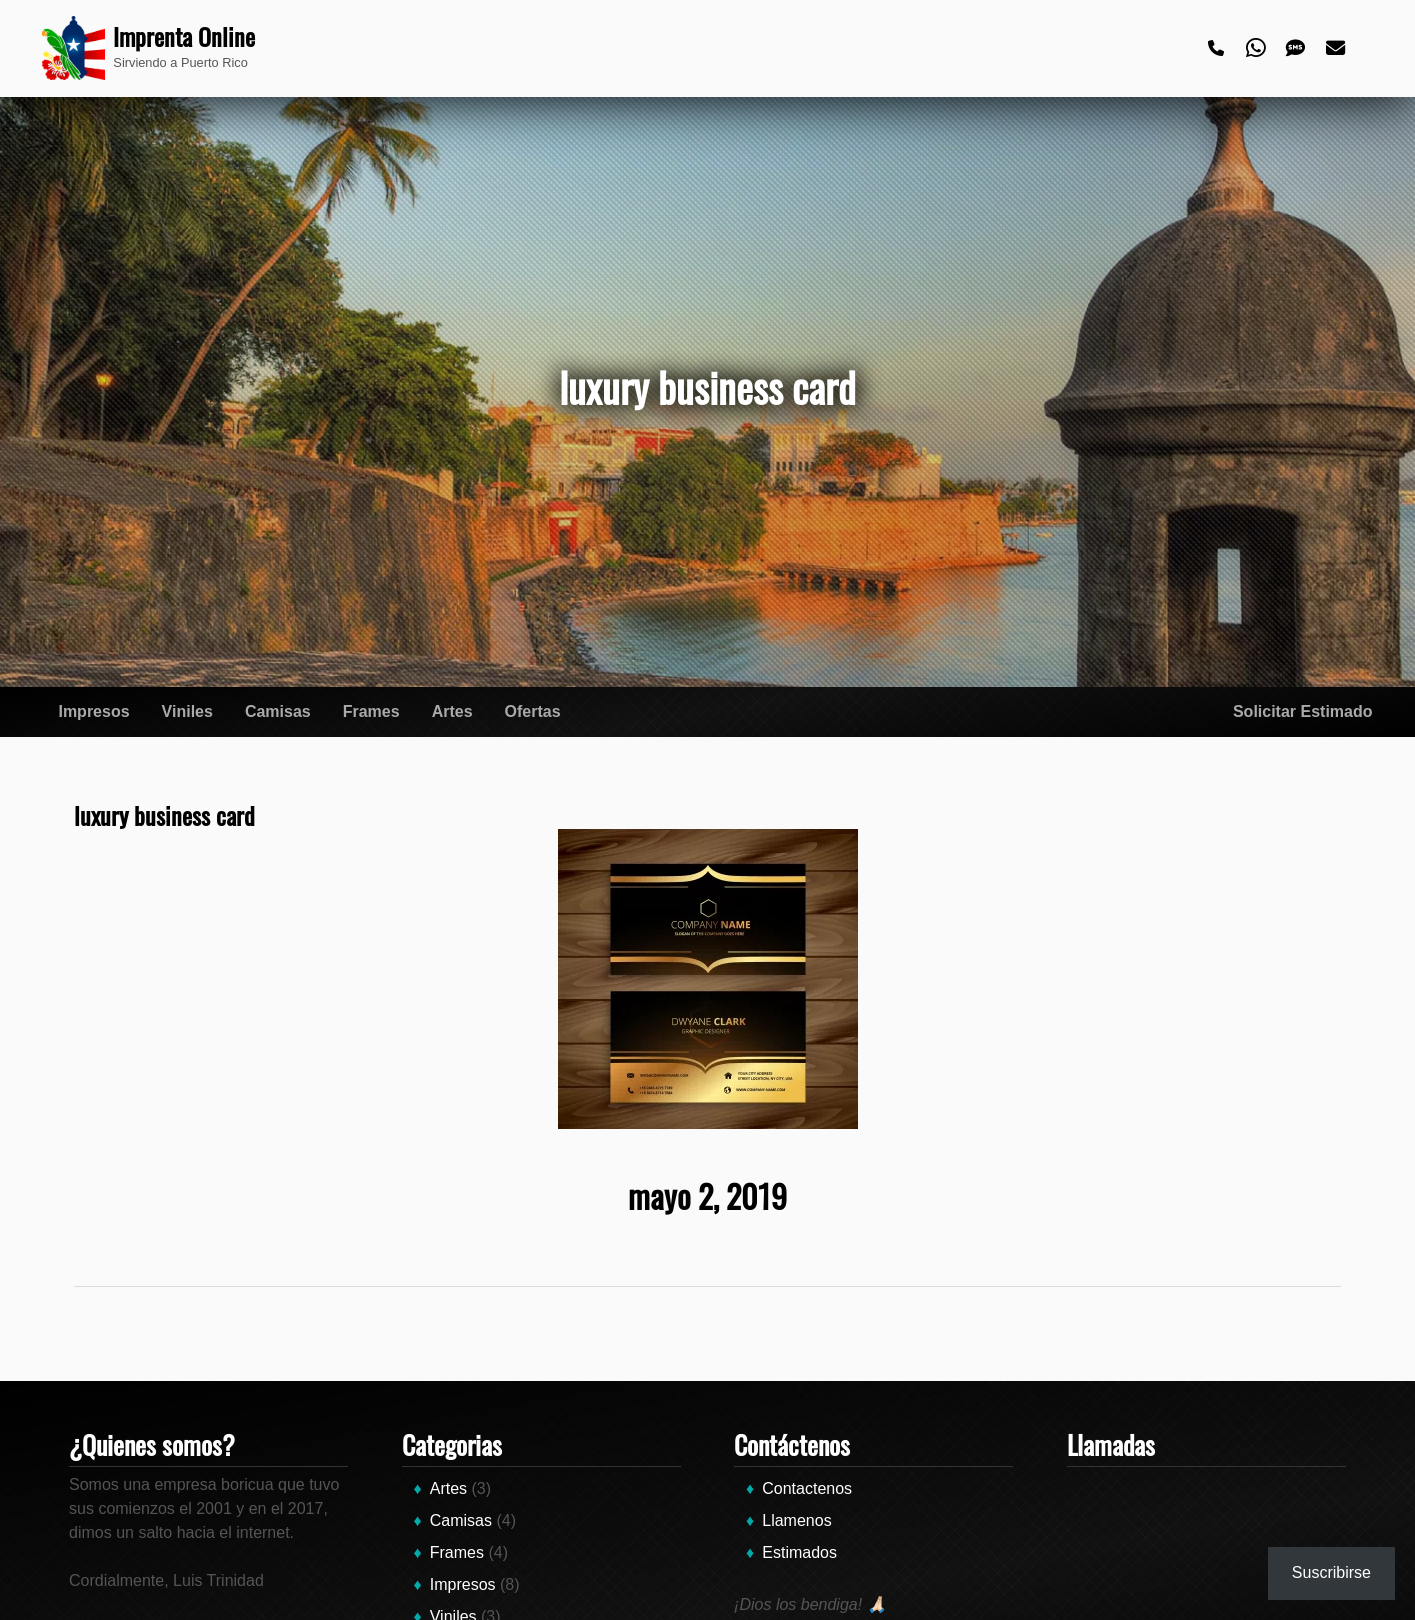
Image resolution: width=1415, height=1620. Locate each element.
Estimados (799, 1552)
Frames (371, 711)
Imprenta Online (184, 36)
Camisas (278, 711)
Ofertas (533, 711)
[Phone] (1217, 49)
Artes (452, 711)
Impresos (93, 711)
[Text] (1297, 49)
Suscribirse (1331, 1572)
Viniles (187, 711)
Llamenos (796, 1520)
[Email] (1337, 49)
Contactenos (807, 1488)
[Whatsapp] (1257, 49)
